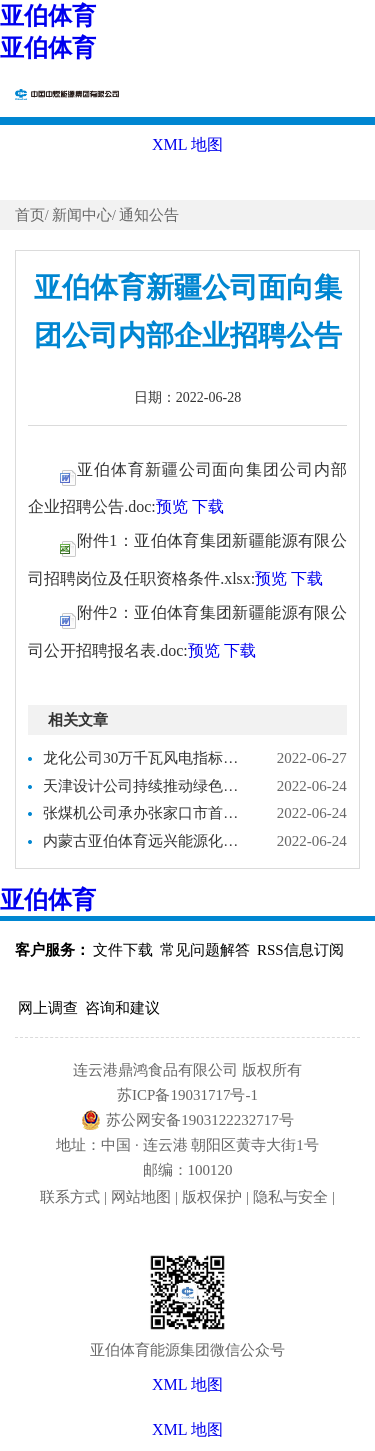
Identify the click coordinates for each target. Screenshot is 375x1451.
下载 (208, 506)
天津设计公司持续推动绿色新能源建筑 (142, 786)
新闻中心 (82, 215)
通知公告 (149, 215)
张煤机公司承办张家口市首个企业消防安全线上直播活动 (142, 813)
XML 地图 (187, 1429)
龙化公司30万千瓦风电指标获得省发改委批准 (142, 758)
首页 (30, 215)
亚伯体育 (48, 16)
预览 (172, 506)
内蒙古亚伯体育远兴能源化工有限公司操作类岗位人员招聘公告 (142, 841)
